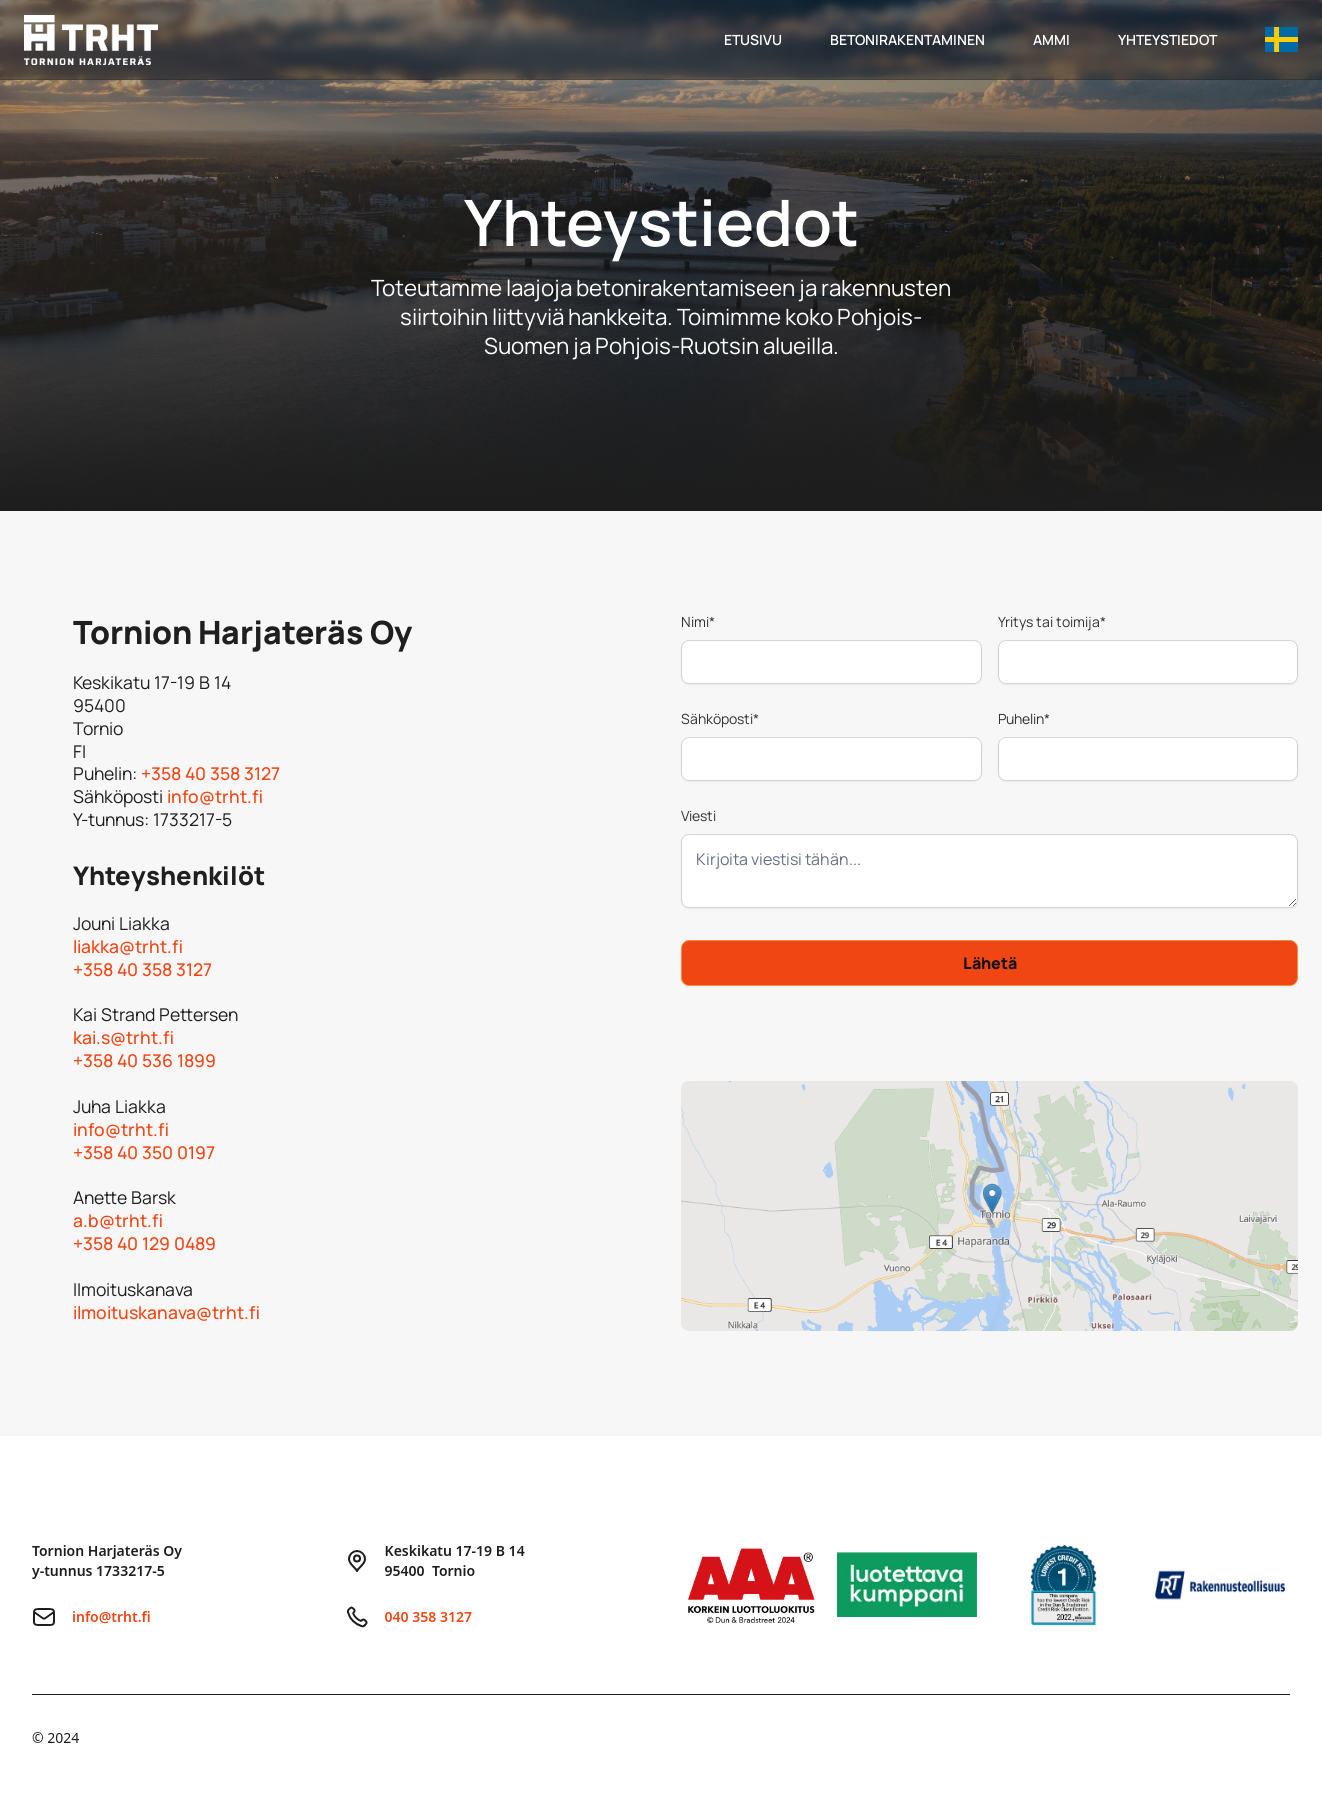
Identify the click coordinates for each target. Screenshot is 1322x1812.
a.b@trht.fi (118, 1220)
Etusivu (753, 39)
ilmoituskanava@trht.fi (170, 1312)
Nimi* (698, 621)
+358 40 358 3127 (210, 773)
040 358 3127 (428, 1616)
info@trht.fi (215, 796)
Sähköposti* (720, 718)
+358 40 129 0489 (144, 1243)
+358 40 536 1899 (144, 1060)
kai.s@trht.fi (123, 1037)
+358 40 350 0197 (144, 1152)
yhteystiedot (1167, 39)
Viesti (698, 815)
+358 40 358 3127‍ (142, 969)
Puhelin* (1024, 718)
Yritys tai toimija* (1052, 621)
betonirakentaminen (907, 39)
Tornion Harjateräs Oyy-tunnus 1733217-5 (107, 1560)
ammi (1051, 39)
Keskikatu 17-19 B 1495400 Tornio (455, 1560)
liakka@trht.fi (128, 946)
